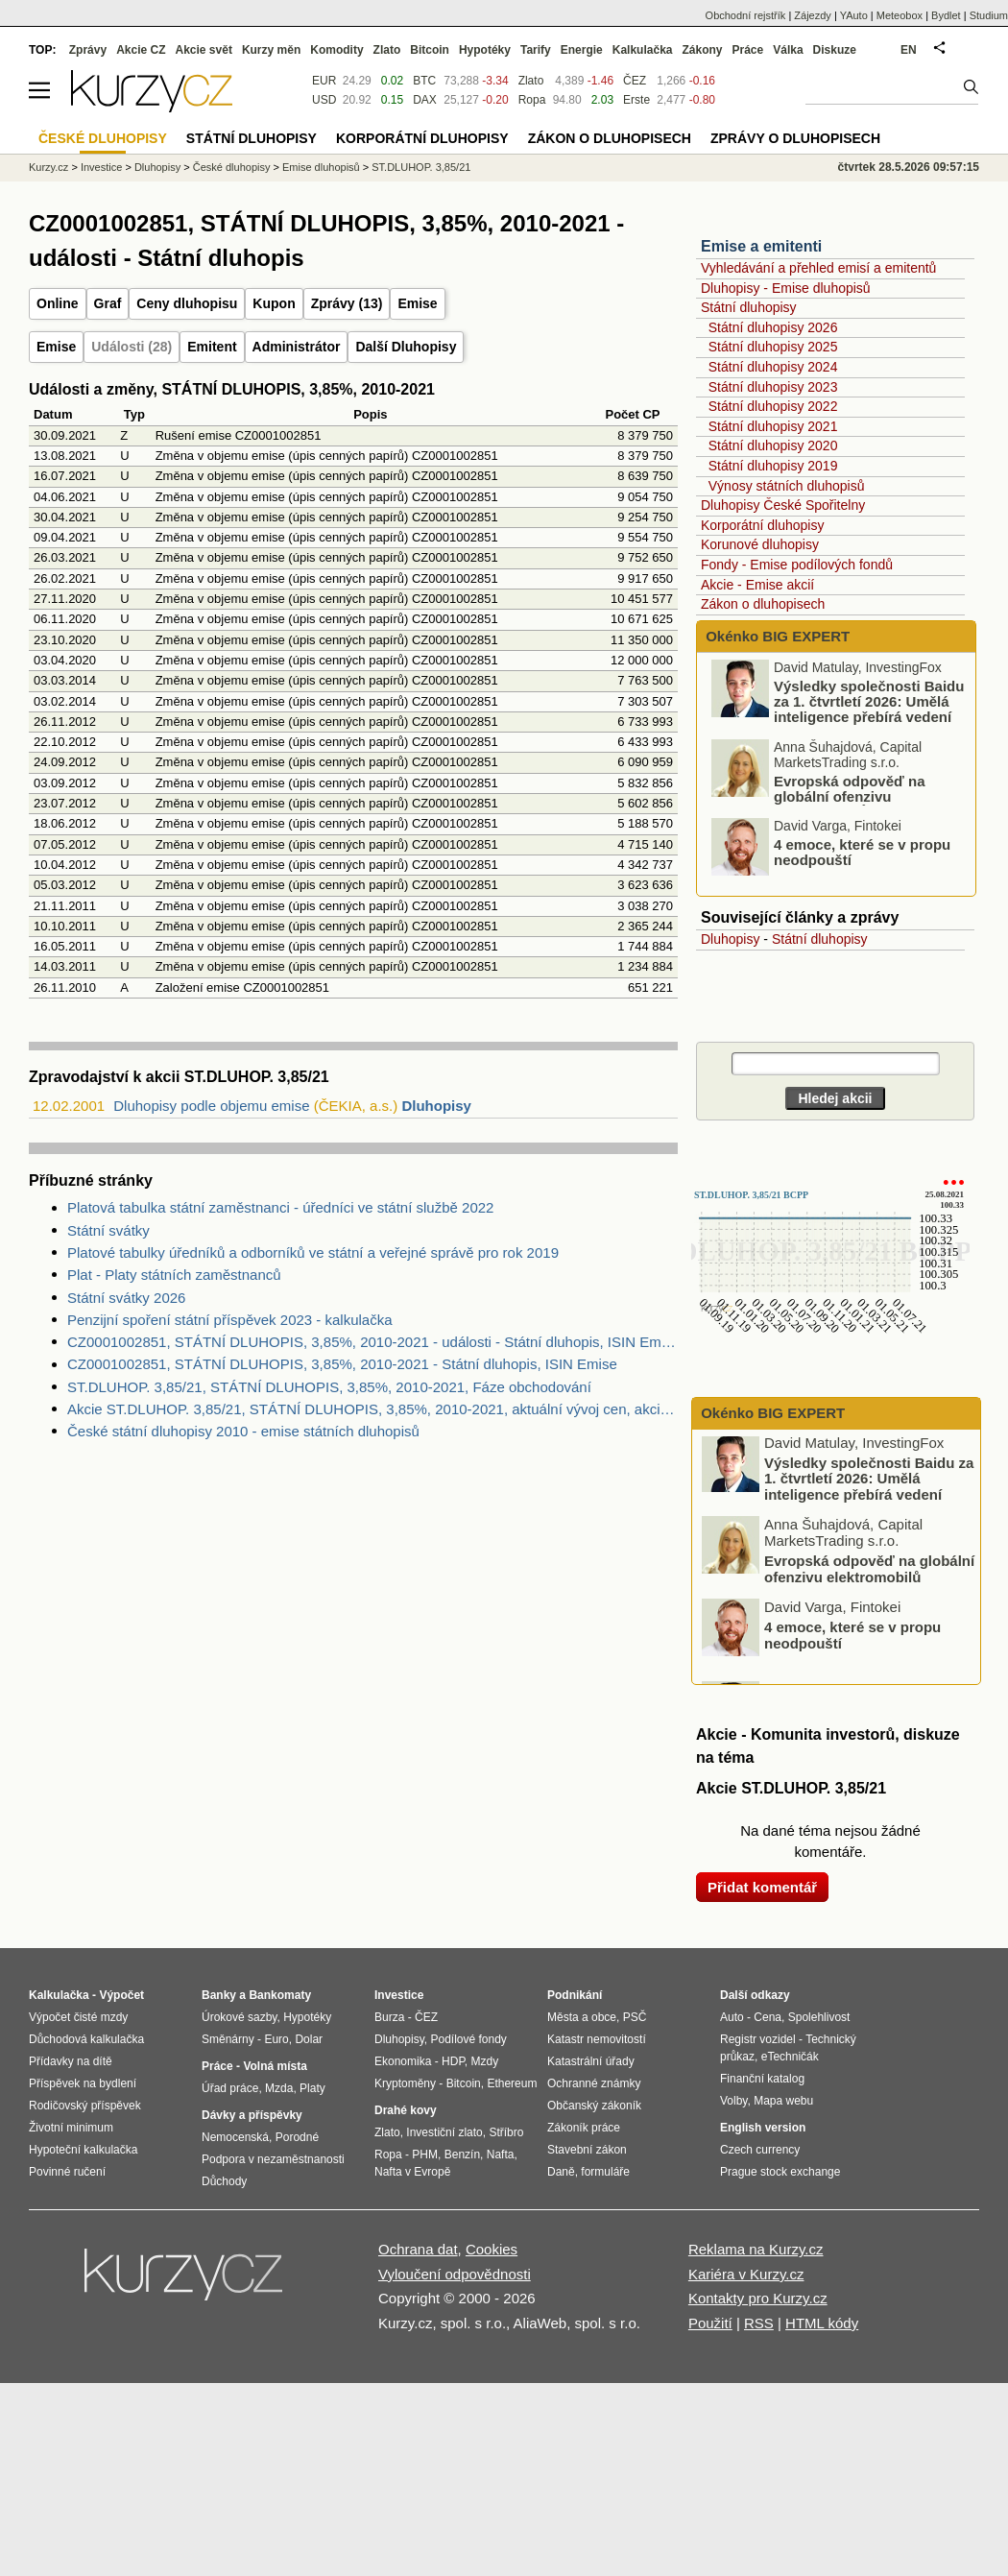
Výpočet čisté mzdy (78, 2017)
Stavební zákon (587, 2149)
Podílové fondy (468, 2039)
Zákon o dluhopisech (763, 604)
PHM (425, 2154)
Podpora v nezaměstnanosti (273, 2159)
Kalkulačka (642, 50)
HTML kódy (821, 2323)
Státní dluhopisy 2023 (773, 387)
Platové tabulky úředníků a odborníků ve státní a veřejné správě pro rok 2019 (313, 1252)
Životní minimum (71, 2127)
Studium (989, 15)
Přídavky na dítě (70, 2061)
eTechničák (790, 2056)
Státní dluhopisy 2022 (773, 406)
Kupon (273, 303)
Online (57, 303)
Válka (788, 50)
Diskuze (834, 50)
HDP (453, 2061)
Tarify (535, 50)
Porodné (297, 2137)
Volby (733, 2100)
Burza (389, 2017)
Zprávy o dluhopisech (795, 138)
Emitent (211, 346)
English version (762, 2127)
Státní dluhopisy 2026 (773, 327)
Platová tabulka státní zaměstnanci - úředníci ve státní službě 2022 (280, 1207)
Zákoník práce (583, 2127)
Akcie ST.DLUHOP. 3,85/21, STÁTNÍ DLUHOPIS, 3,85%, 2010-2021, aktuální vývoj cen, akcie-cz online (372, 1409)
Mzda (279, 2088)
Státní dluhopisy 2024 (773, 366)
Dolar (309, 2039)
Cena (767, 2017)
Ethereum (512, 2083)
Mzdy (485, 2061)
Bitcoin (429, 50)
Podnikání (574, 1995)
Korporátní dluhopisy (762, 525)
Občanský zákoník (594, 2105)
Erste (636, 100)
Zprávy (88, 50)
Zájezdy (812, 15)
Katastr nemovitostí (596, 2039)
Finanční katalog (762, 2078)
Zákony (702, 50)
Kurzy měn (271, 50)
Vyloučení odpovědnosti (454, 2274)
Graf (108, 303)
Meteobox (899, 15)
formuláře (605, 2172)
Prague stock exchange (780, 2172)
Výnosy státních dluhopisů (786, 486)
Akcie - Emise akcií (757, 584)
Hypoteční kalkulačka (83, 2149)
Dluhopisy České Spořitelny (783, 505)
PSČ (635, 2017)
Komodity (336, 50)
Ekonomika (402, 2061)
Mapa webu (783, 2100)
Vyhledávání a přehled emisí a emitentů (818, 268)
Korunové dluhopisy (760, 544)
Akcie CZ (140, 50)
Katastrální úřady (591, 2061)
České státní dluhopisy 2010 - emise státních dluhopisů (243, 1431)
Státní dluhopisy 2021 (773, 426)
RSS (759, 2323)
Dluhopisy (436, 1105)
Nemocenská (235, 2137)
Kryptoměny (405, 2083)
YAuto (854, 15)
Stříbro (506, 2132)
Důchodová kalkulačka (86, 2039)
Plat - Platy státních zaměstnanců (174, 1274)
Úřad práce (230, 2088)
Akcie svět (204, 50)
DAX (425, 100)
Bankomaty (280, 1995)
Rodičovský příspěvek (85, 2105)
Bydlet (946, 15)
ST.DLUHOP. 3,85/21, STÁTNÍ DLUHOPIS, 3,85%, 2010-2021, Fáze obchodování (329, 1387)
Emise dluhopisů (321, 167)
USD (324, 100)
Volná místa (274, 2066)
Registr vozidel (758, 2039)
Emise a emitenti (761, 246)
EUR (324, 80)
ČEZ (634, 80)
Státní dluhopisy (749, 307)
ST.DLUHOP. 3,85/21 (421, 167)
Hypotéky (485, 50)
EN (908, 50)
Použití (710, 2323)
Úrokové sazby (239, 2017)
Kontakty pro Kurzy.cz (758, 2298)
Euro (276, 2039)
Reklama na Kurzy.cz (756, 2249)
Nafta (501, 2154)
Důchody (224, 2181)
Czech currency (760, 2149)
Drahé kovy (405, 2110)
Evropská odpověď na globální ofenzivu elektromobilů (849, 800)
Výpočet (121, 1995)
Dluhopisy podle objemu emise (211, 1105)
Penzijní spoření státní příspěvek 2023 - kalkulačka (230, 1320)
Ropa (532, 100)
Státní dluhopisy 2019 (773, 465)
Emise (417, 303)
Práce (748, 50)
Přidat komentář (762, 1887)
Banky (219, 1995)
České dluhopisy (232, 167)
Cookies (491, 2249)
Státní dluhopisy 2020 (773, 445)
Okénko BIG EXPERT (776, 636)
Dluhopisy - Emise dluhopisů (786, 288)
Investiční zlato (444, 2132)
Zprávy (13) (347, 303)
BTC (424, 80)
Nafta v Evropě (412, 2172)
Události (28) (131, 346)
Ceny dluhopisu (186, 303)
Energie (582, 50)
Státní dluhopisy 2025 (773, 346)
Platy (312, 2088)
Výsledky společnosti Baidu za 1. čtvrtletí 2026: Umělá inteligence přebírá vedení (869, 705)
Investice (101, 167)
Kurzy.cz (48, 167)
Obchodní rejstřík (746, 15)
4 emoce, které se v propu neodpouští (862, 856)
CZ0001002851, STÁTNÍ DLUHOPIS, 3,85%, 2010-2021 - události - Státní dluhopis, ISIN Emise (372, 1342)
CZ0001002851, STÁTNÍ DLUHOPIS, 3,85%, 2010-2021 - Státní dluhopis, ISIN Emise (342, 1364)
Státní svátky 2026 (126, 1297)
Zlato (531, 80)
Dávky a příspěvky (252, 2115)
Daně (561, 2172)
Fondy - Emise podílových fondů (797, 564)
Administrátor (296, 346)
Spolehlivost (819, 2017)
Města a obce (581, 2017)
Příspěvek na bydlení (82, 2083)
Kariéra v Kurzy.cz (746, 2274)
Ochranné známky (593, 2083)
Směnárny (228, 2039)
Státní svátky (108, 1230)
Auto (732, 2017)
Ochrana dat (418, 2249)
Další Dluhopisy (405, 346)
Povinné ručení (67, 2172)
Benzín (462, 2154)
